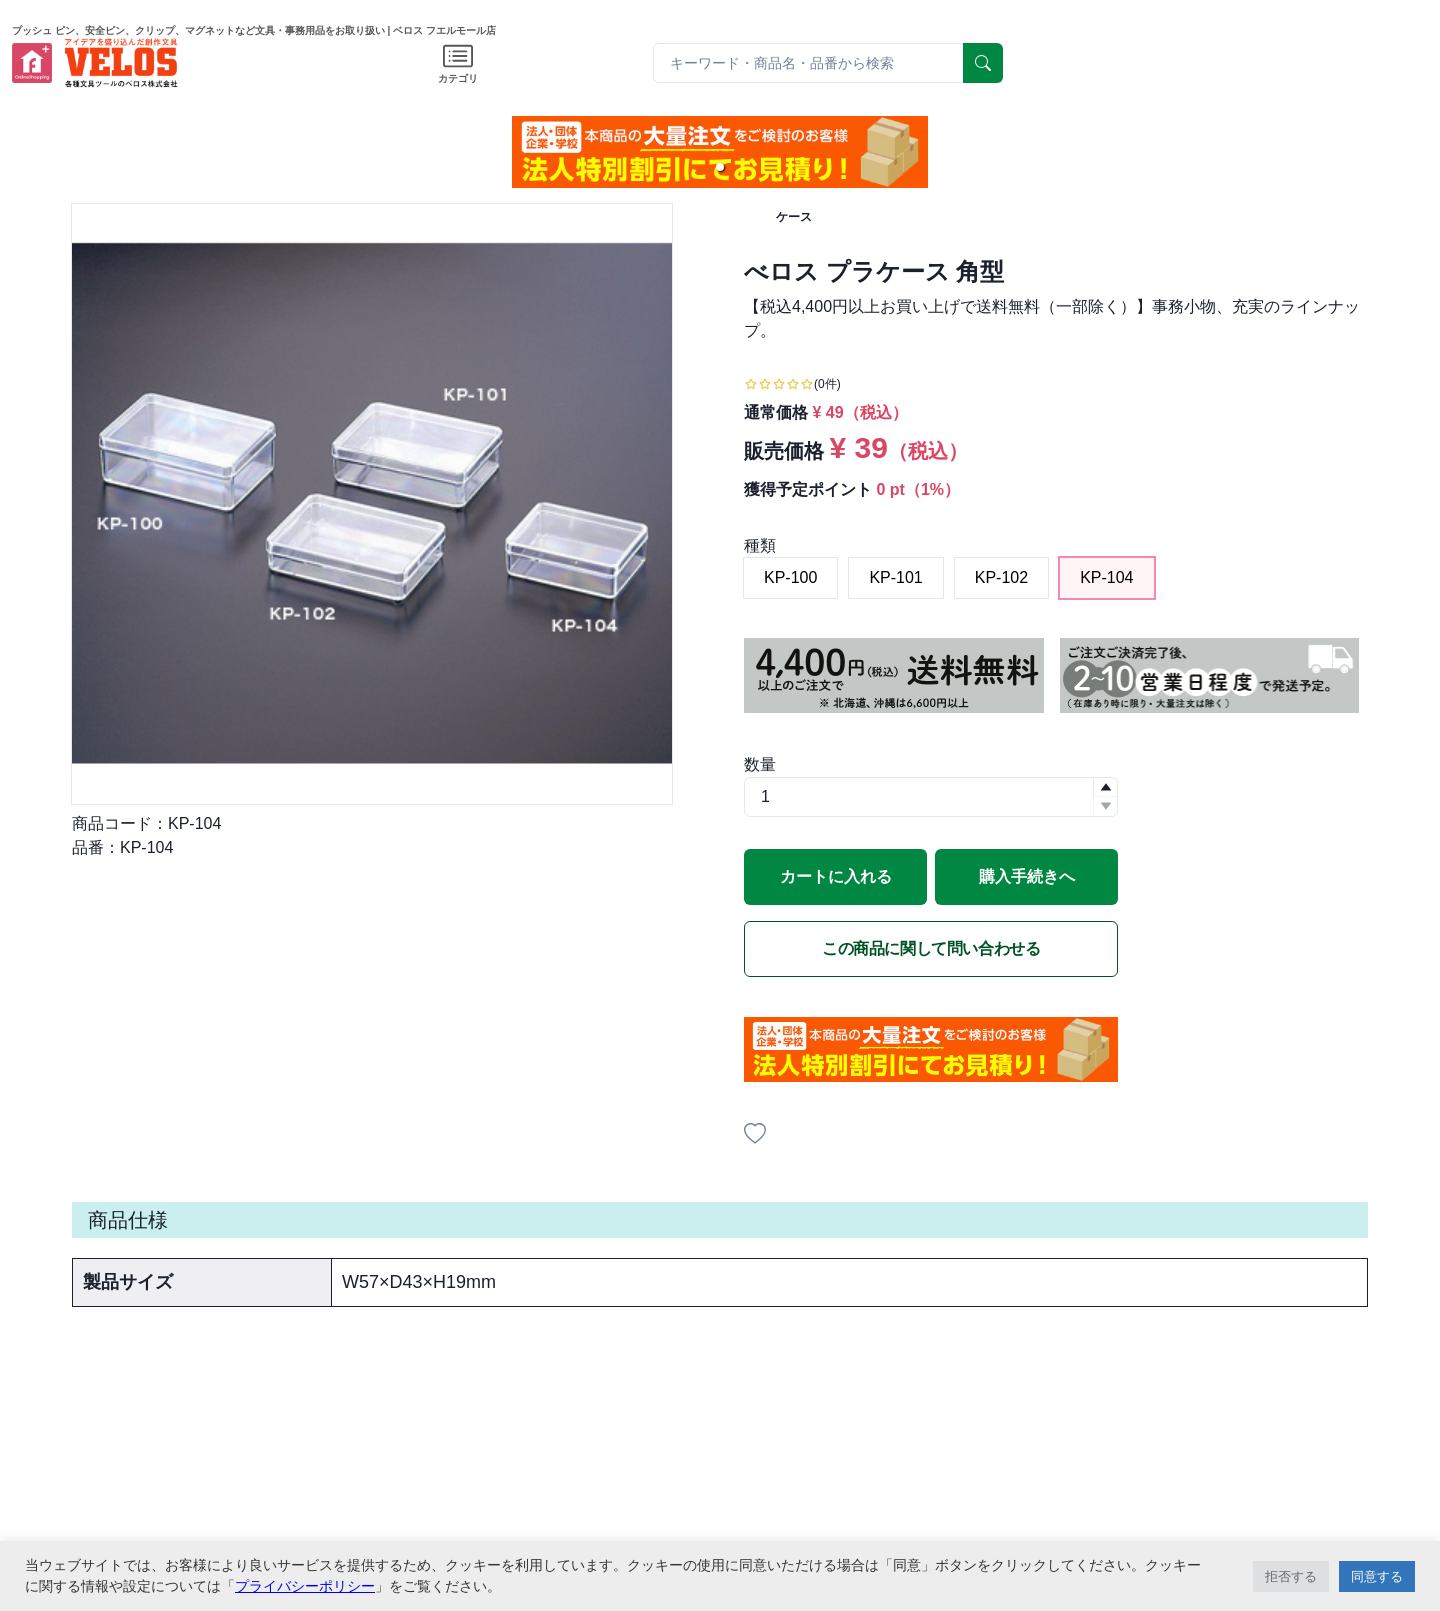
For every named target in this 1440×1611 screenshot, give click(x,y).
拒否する (1291, 1576)
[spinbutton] (931, 797)
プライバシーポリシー (305, 1586)
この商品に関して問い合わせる (931, 948)
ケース (794, 217)
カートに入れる (836, 876)
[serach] (983, 63)
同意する (1377, 1576)
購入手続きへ (1027, 876)
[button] (720, 167)
